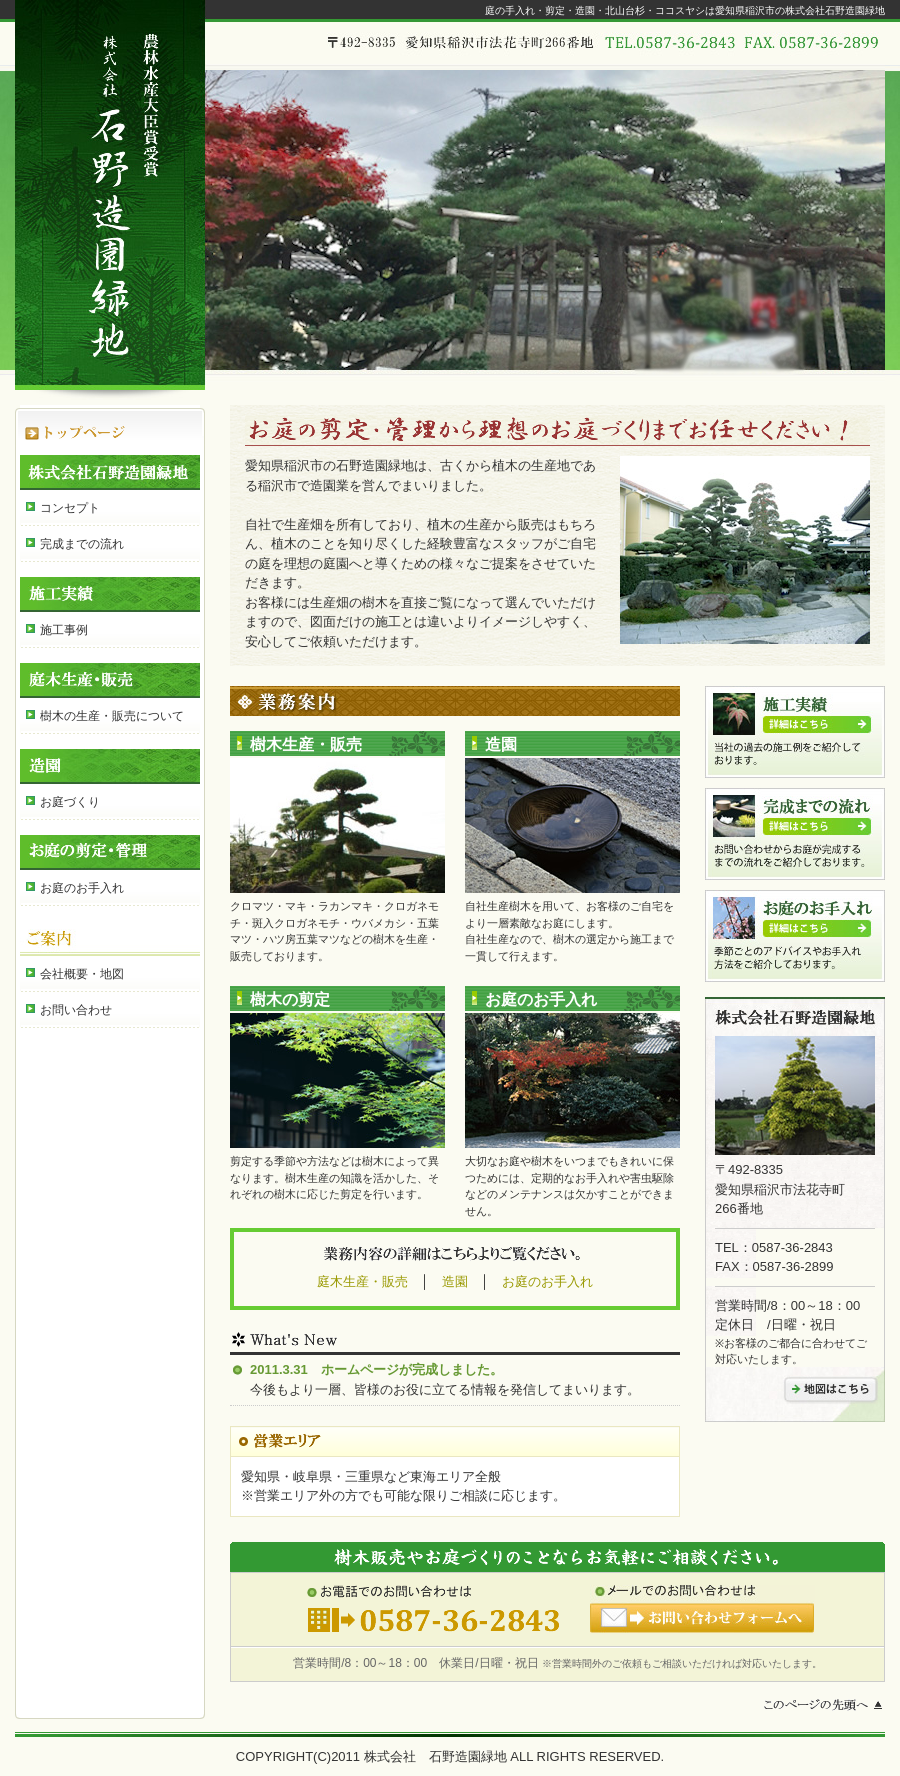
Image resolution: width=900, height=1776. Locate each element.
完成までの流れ (82, 544)
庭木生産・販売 (110, 680)
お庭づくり (70, 802)
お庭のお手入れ (82, 888)
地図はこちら (830, 1390)
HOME (110, 422)
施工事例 (64, 630)
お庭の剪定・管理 (110, 852)
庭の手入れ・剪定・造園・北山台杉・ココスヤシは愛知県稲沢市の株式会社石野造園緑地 (685, 10)
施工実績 (110, 594)
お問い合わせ (76, 1010)
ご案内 (110, 938)
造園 (110, 766)
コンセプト (70, 508)
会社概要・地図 (82, 974)
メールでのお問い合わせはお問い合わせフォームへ (702, 1610)
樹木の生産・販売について (112, 716)
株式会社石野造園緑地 (110, 472)
